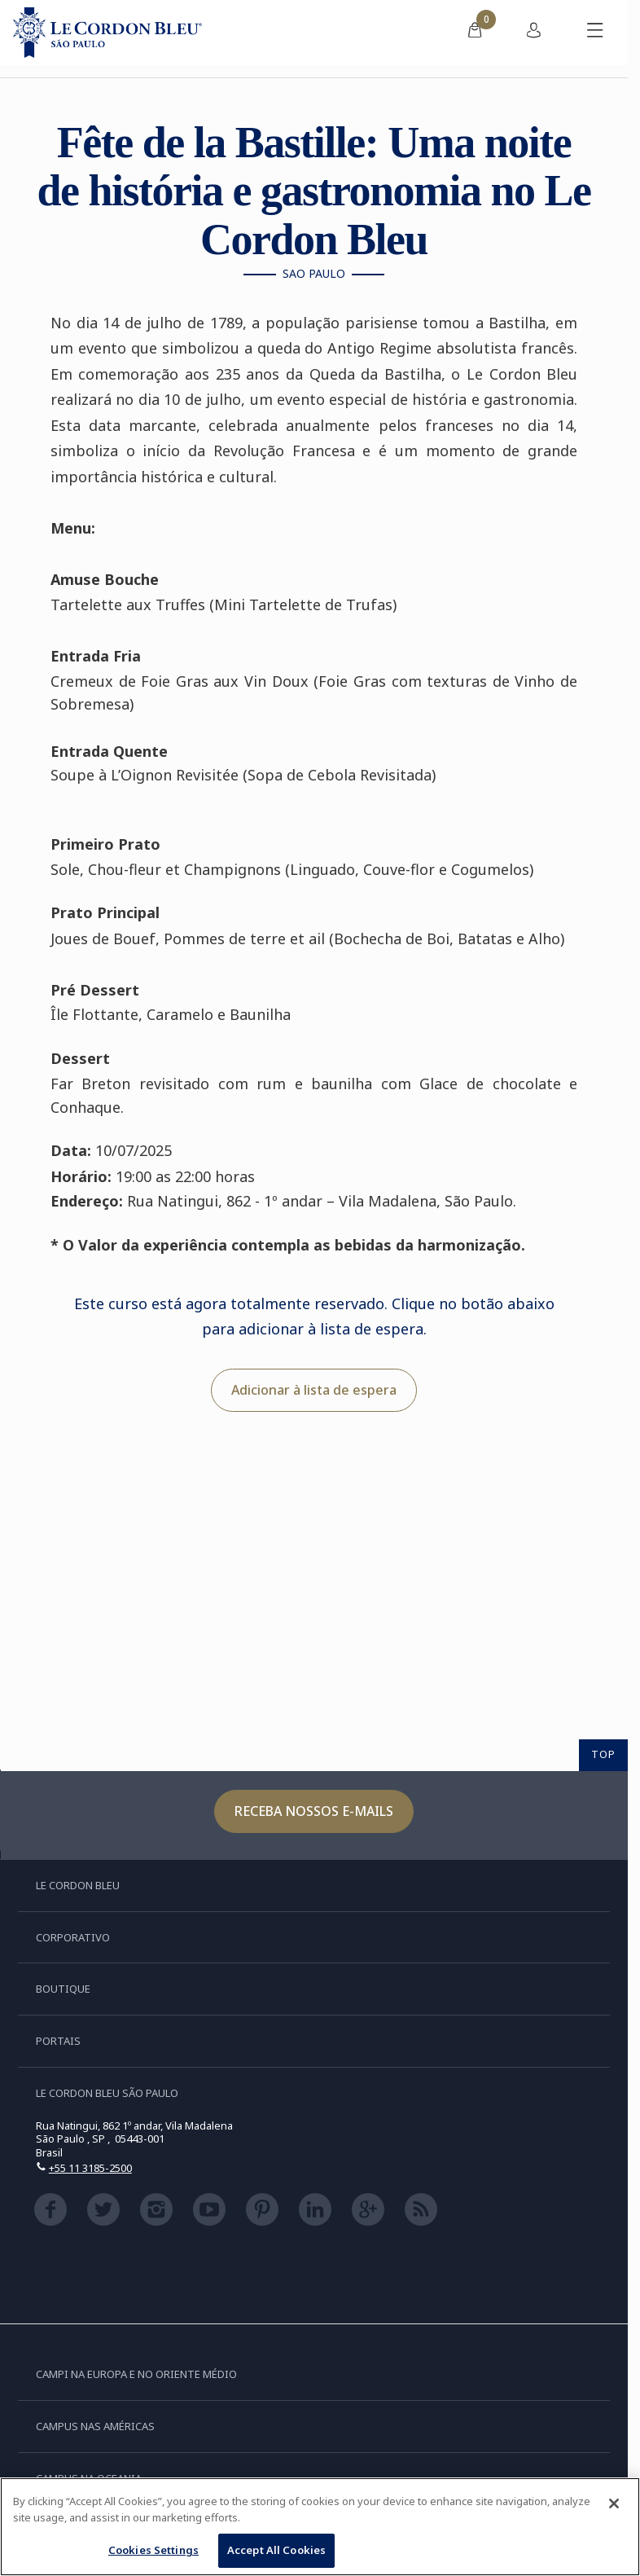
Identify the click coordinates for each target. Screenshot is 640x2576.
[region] (320, 2526)
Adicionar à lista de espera (314, 1390)
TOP (603, 1754)
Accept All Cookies (276, 2550)
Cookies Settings (153, 2550)
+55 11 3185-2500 (90, 2168)
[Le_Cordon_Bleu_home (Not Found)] (107, 32)
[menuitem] (474, 32)
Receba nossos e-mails (314, 1811)
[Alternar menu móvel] (595, 32)
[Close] (614, 2503)
